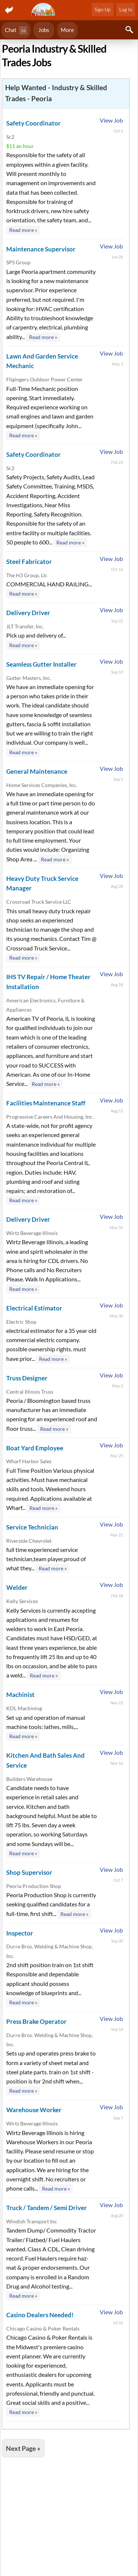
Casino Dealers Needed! (40, 2315)
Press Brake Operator (36, 2021)
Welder (17, 1587)
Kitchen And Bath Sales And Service (45, 1760)
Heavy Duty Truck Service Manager (42, 883)
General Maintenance (36, 771)
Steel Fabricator (29, 561)
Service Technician (32, 1527)
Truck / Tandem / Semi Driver (46, 2208)
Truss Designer (26, 1378)
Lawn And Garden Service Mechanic (42, 361)
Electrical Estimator (34, 1308)
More (67, 30)
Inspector (19, 1933)
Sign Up (102, 10)
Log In (125, 10)
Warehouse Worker (33, 2110)
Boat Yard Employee (34, 1448)
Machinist (20, 1694)
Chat (16, 30)
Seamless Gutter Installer (41, 664)
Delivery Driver (28, 613)
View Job (111, 120)
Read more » (23, 230)
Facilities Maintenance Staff (45, 1103)
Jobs (43, 30)
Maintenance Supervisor (40, 249)
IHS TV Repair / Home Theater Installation (48, 982)
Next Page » (23, 2448)
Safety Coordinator (33, 123)
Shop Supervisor (29, 1872)
